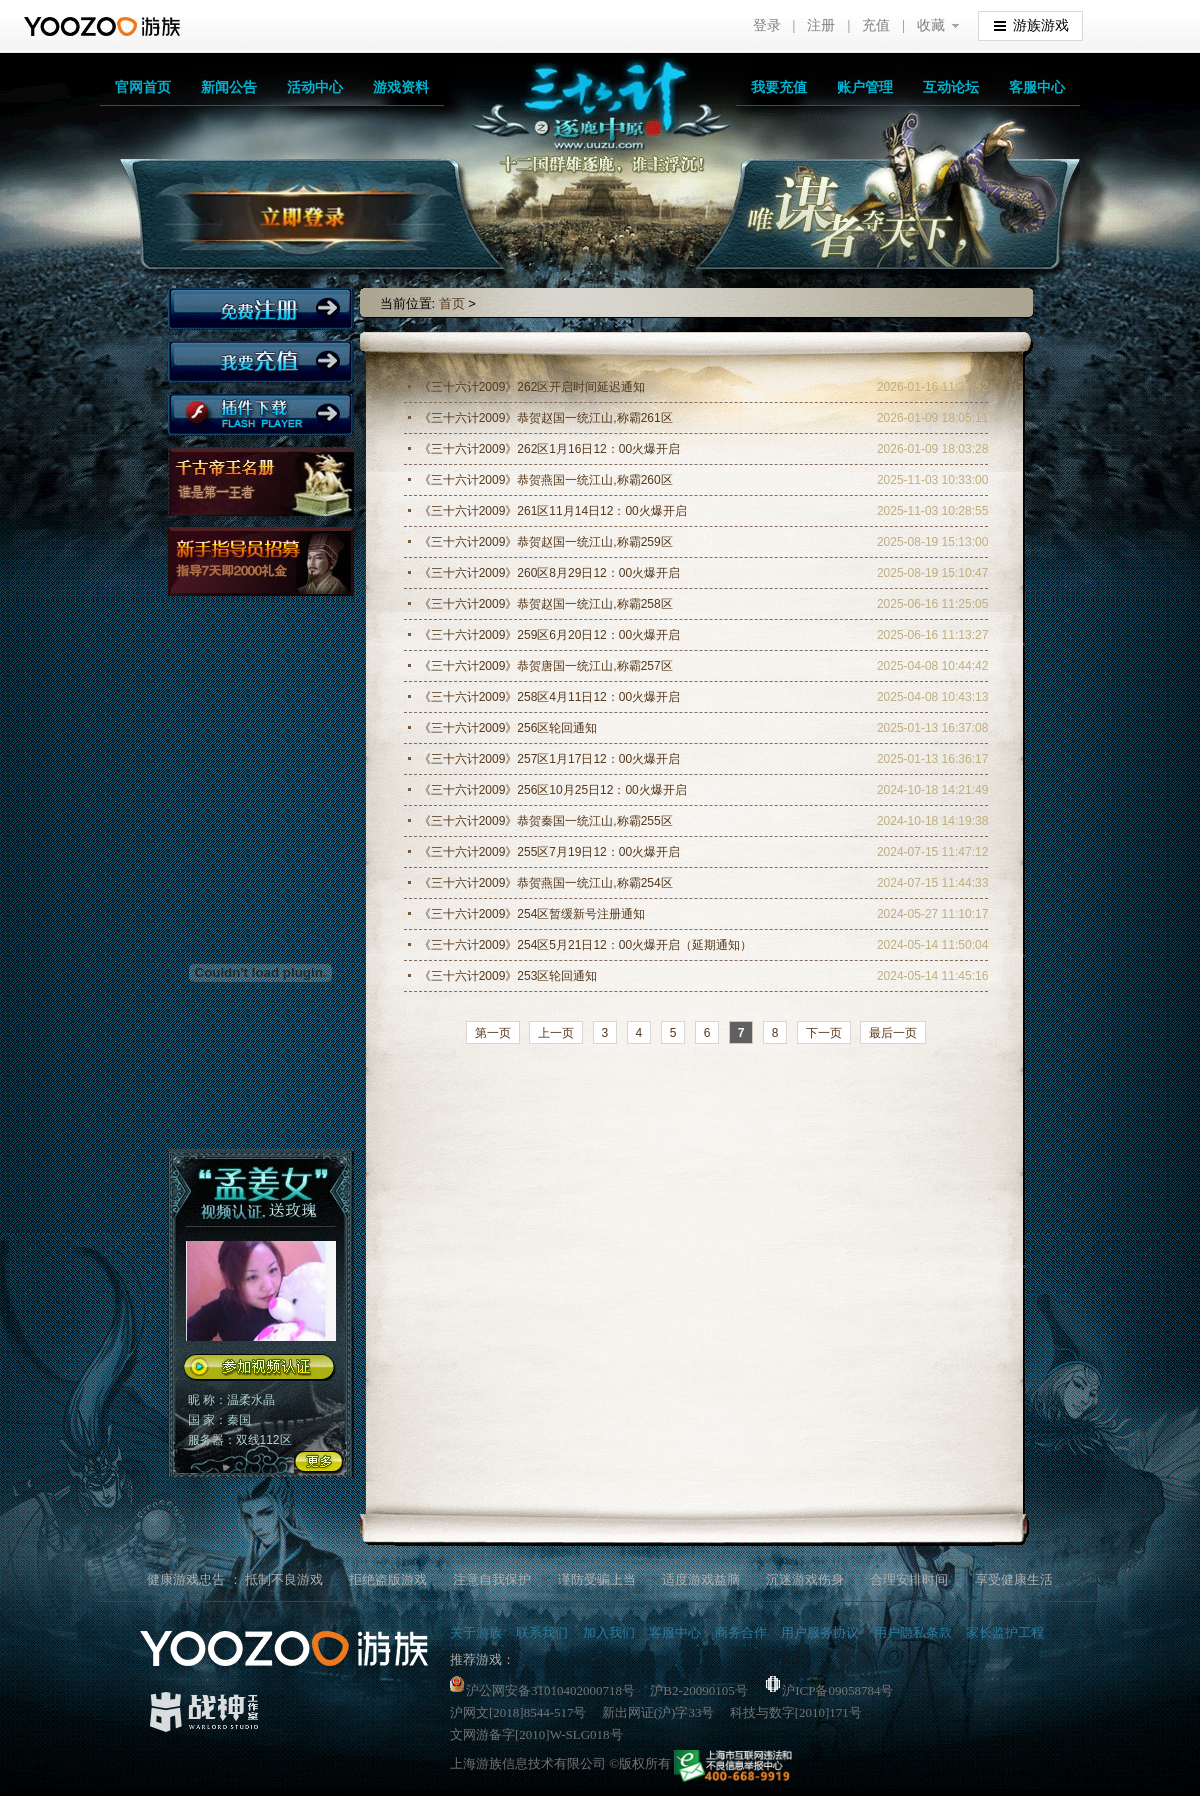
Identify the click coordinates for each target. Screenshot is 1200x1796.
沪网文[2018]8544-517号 (518, 1712)
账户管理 (865, 87)
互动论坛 (951, 87)
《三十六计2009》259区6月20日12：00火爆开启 (549, 635)
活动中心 (315, 87)
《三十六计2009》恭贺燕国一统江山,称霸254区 (546, 883)
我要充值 (779, 87)
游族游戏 (1031, 24)
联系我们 (542, 1632)
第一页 (493, 1033)
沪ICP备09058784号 (829, 1690)
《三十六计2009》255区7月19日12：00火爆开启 (549, 852)
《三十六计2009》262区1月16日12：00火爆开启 (549, 449)
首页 (452, 303)
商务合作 (741, 1632)
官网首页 (143, 87)
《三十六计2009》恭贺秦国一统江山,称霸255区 (546, 821)
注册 (821, 25)
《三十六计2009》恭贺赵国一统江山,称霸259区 (546, 542)
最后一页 (893, 1033)
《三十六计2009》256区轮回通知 (508, 728)
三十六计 (580, 120)
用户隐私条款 (913, 1632)
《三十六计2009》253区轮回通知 (508, 976)
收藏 (931, 25)
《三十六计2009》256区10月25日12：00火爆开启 (553, 790)
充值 (876, 25)
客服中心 (1037, 87)
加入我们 (609, 1632)
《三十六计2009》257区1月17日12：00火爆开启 (549, 759)
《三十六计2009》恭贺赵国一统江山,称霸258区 (546, 604)
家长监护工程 (1005, 1632)
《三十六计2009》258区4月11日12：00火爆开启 (549, 697)
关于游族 (476, 1632)
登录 (767, 25)
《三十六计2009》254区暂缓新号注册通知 (532, 914)
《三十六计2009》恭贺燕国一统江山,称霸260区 (546, 480)
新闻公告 (229, 87)
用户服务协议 (820, 1632)
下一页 (824, 1033)
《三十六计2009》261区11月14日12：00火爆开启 (553, 511)
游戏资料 (401, 87)
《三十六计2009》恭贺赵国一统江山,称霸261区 (546, 418)
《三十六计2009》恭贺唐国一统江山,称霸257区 (546, 666)
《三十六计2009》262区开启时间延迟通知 (532, 387)
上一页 (556, 1033)
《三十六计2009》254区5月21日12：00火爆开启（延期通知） (585, 945)
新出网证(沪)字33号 (658, 1712)
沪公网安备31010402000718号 (542, 1690)
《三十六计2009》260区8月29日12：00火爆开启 (549, 573)
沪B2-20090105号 (699, 1690)
